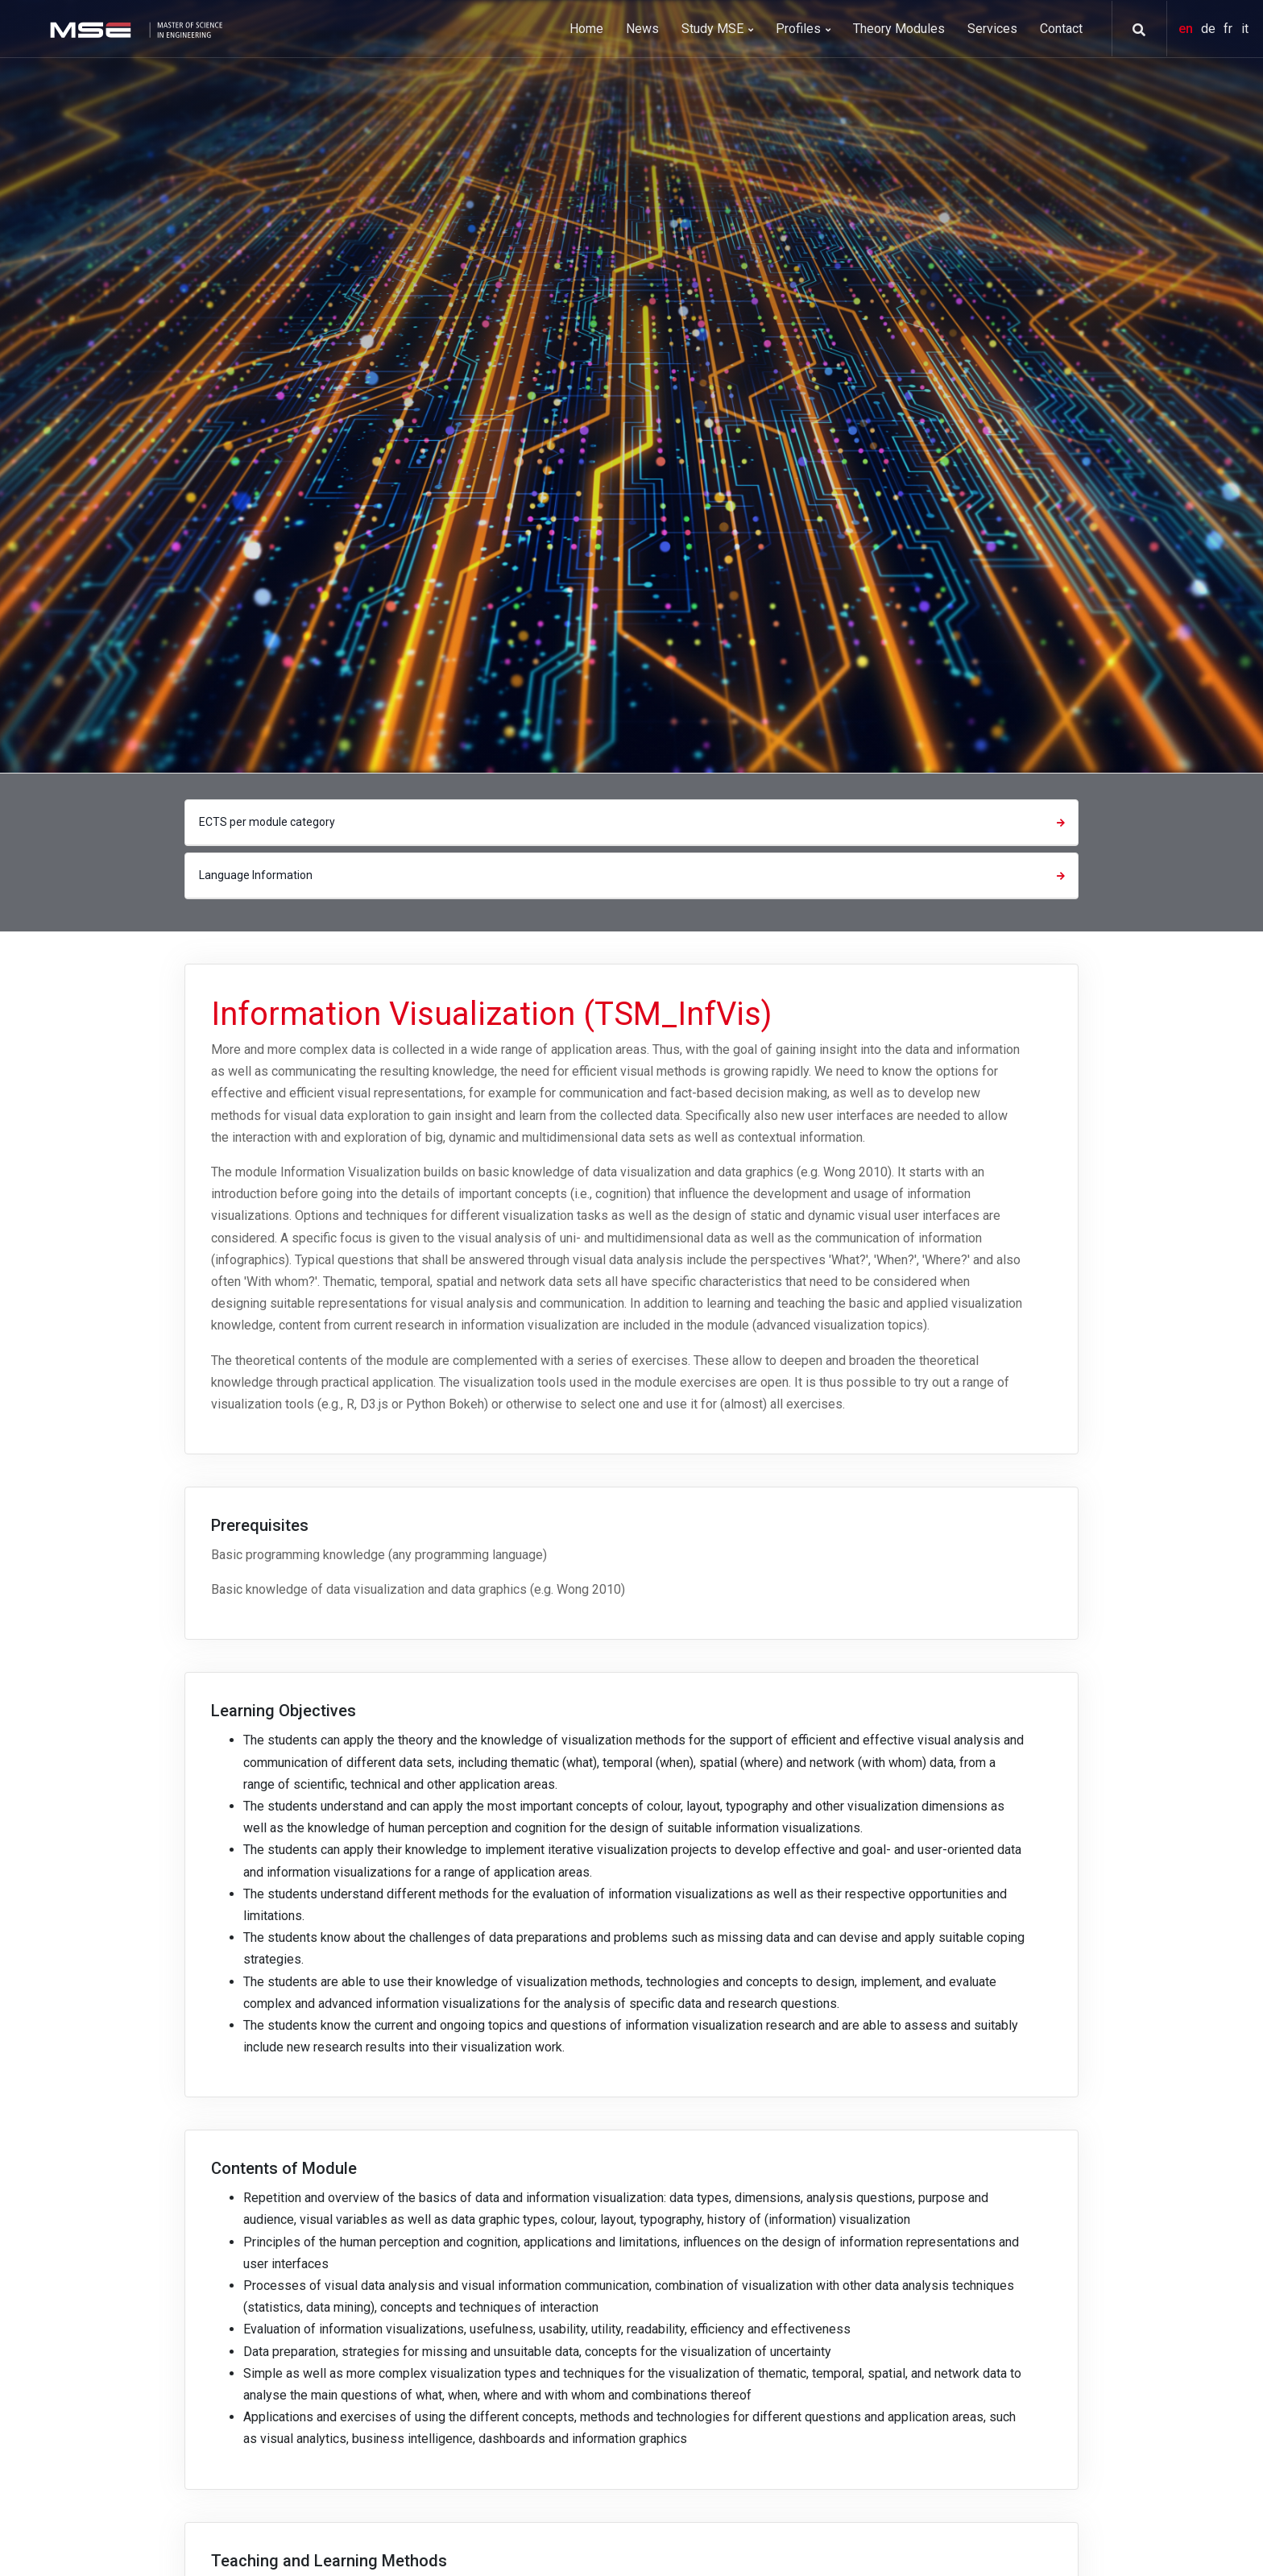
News (642, 28)
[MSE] (134, 28)
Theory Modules (899, 28)
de (1210, 28)
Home (586, 28)
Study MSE (717, 28)
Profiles (803, 28)
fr (1230, 28)
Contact (1061, 28)
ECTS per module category (634, 821)
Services (992, 28)
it (1245, 28)
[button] (1133, 29)
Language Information (634, 875)
